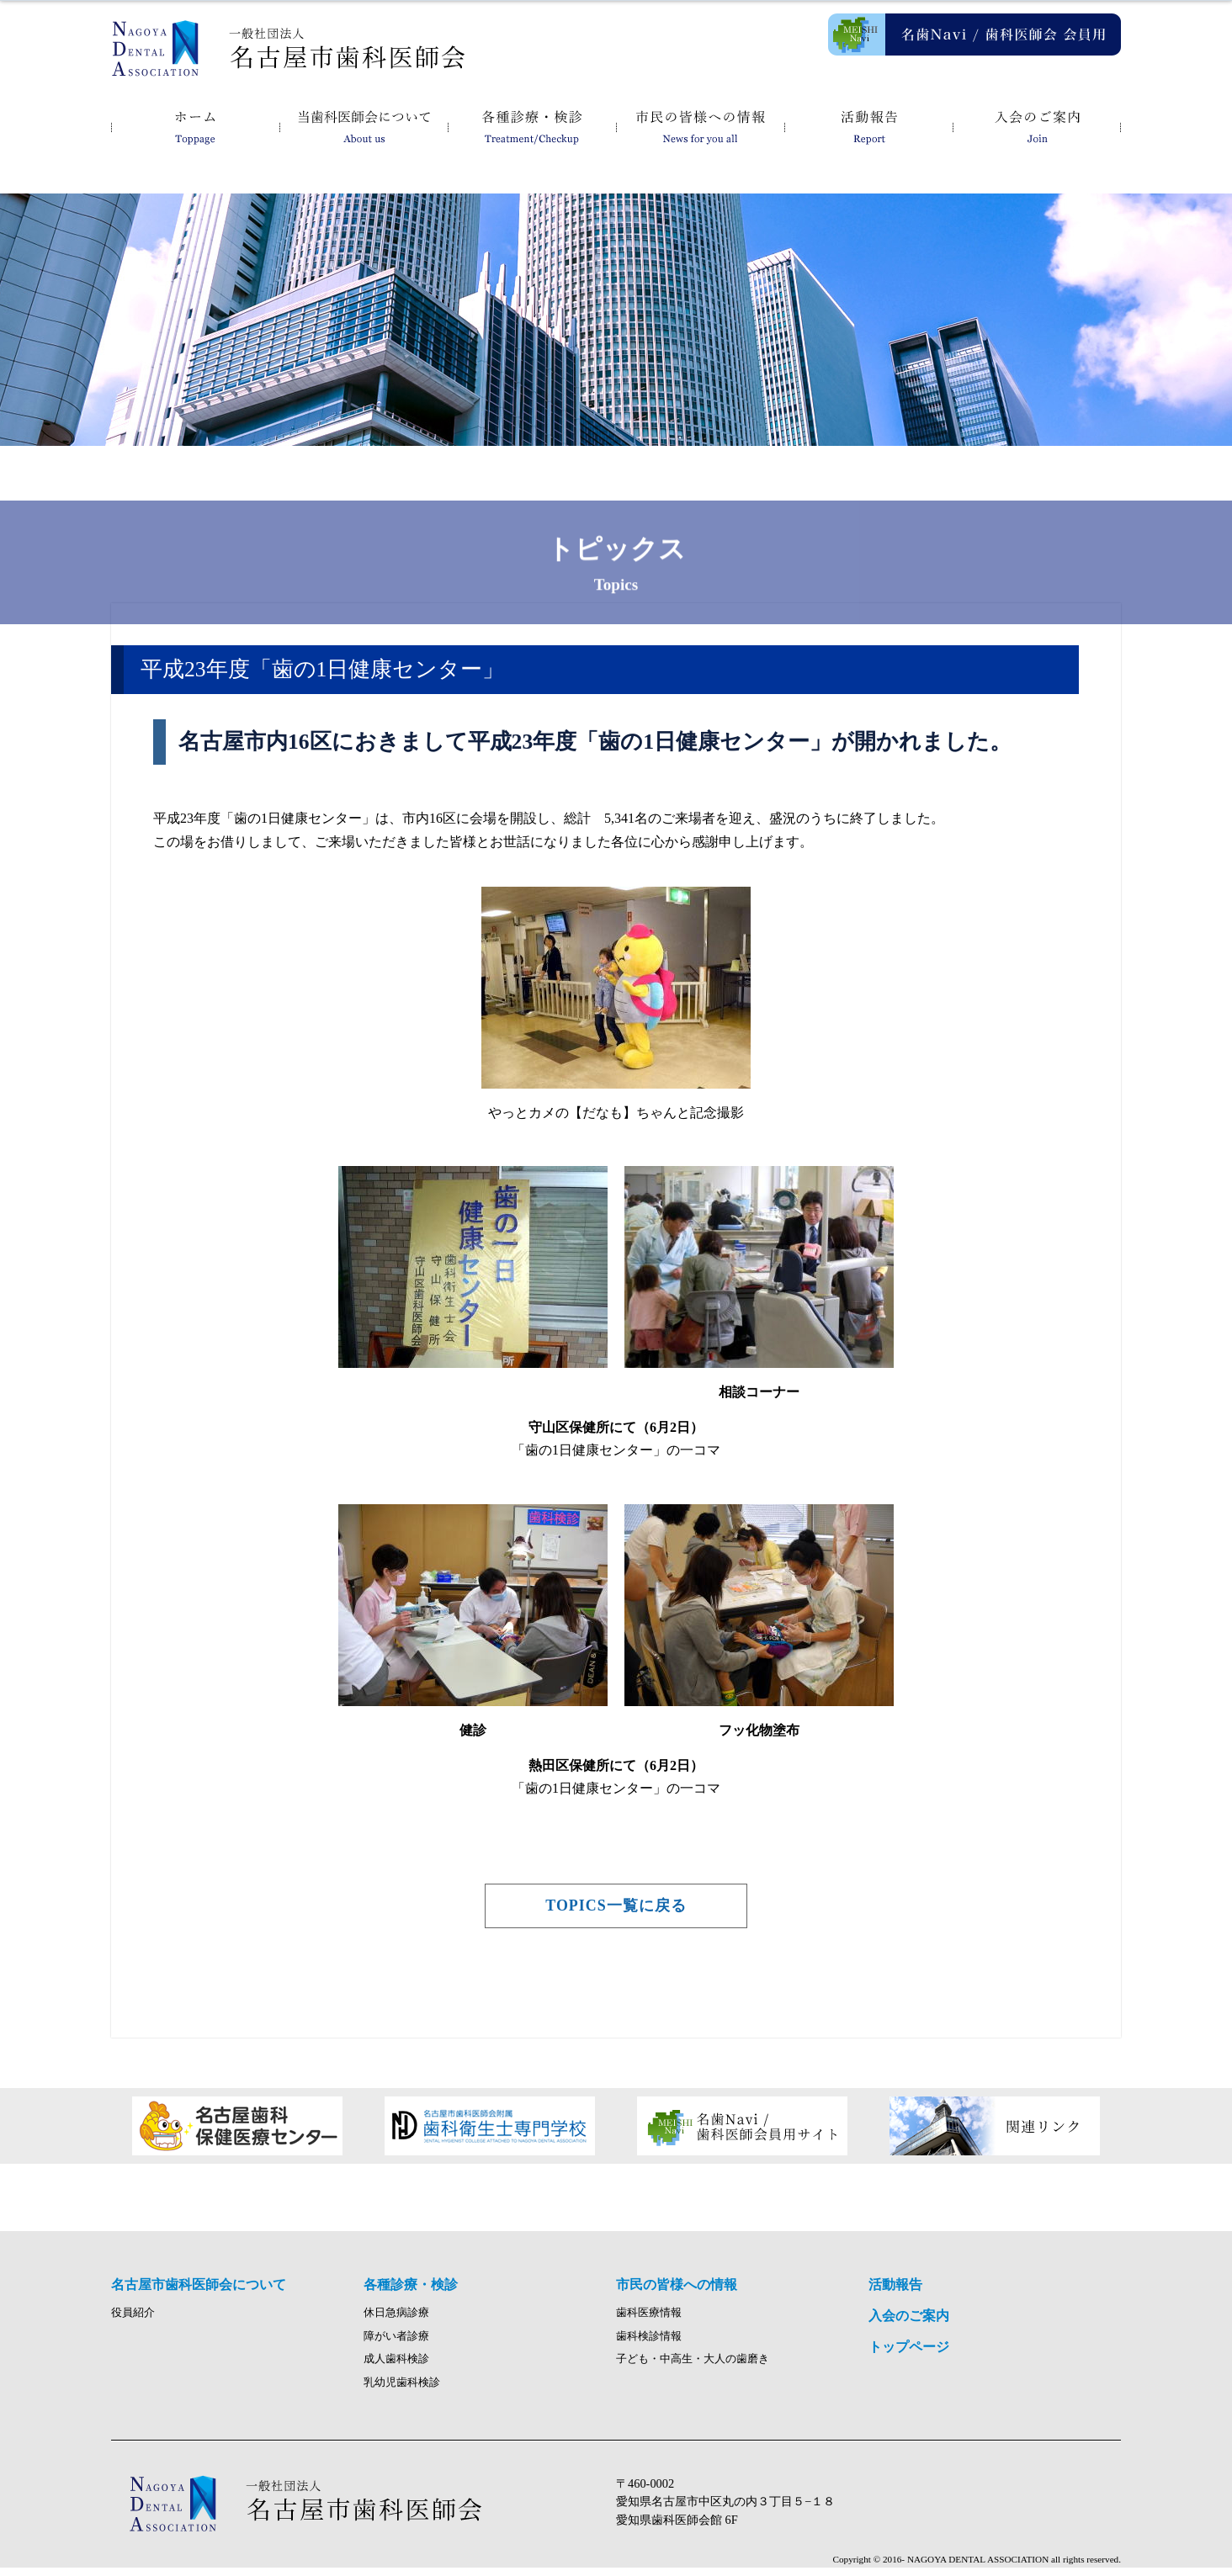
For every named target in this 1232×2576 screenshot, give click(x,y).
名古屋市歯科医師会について (363, 126)
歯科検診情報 (649, 2345)
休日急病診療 (396, 2321)
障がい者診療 (396, 2345)
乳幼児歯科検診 (402, 2391)
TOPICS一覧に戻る (615, 1906)
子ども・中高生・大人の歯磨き (692, 2368)
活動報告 (868, 126)
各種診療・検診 (532, 126)
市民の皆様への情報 (700, 126)
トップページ (908, 2355)
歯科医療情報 (649, 2321)
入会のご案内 (1037, 126)
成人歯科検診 (396, 2368)
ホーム (195, 126)
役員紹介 (133, 2321)
